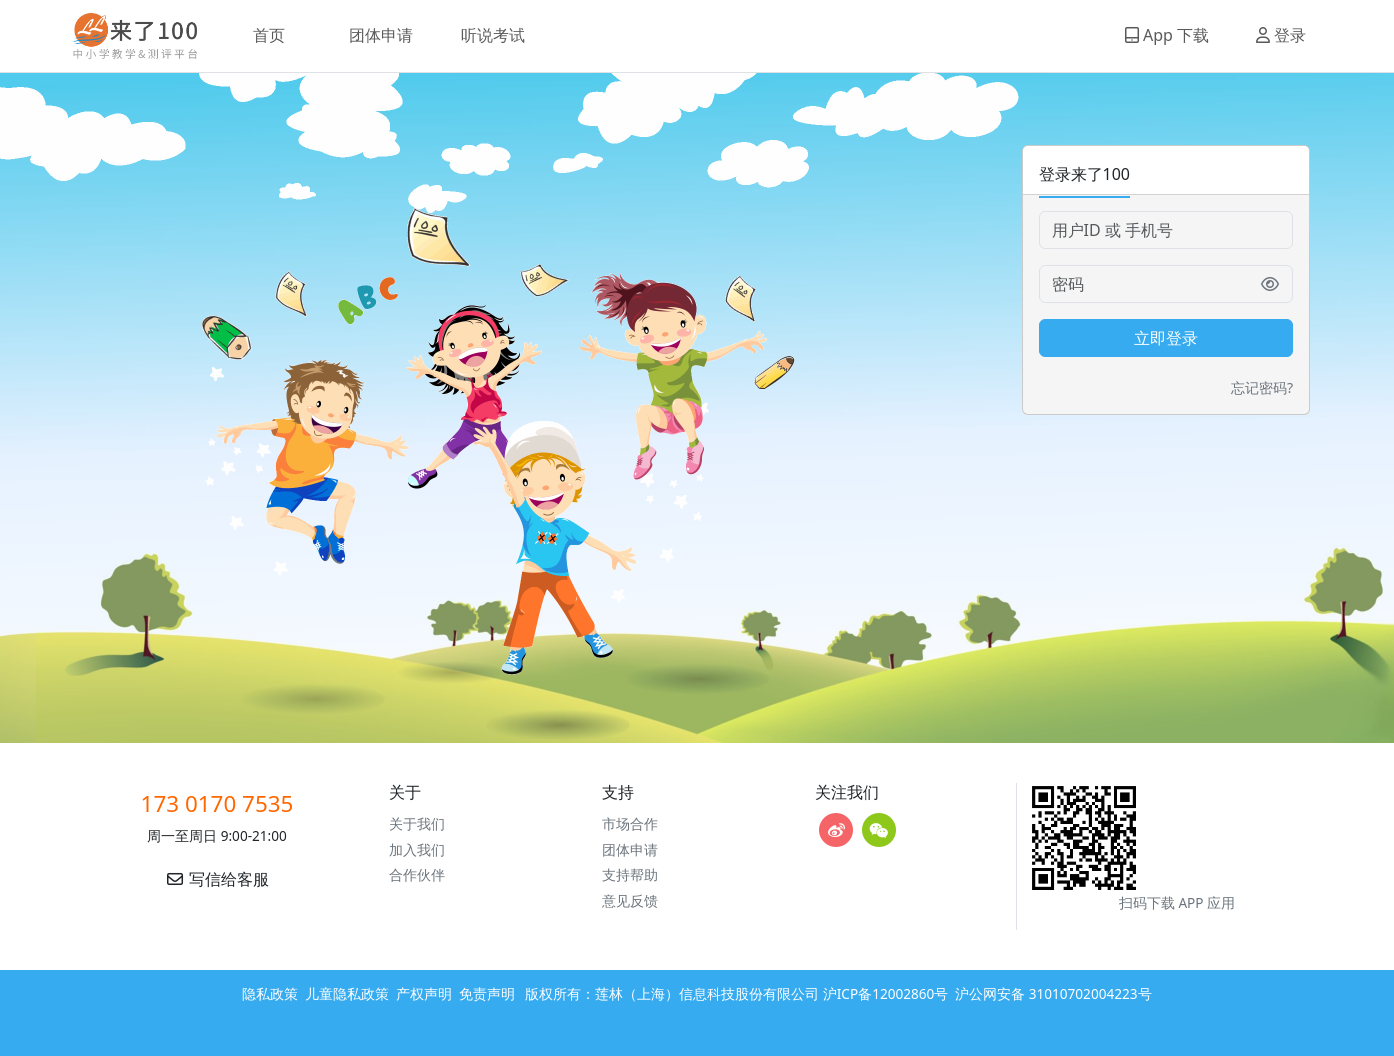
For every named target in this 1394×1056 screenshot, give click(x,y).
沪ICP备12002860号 (886, 993)
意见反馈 (630, 900)
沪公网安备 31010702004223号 (1053, 993)
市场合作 (630, 823)
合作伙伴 (417, 874)
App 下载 (1167, 35)
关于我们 (417, 823)
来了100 (127, 36)
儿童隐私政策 (347, 993)
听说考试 (493, 35)
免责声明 (487, 993)
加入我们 (417, 849)
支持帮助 (630, 874)
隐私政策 (270, 993)
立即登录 (1166, 338)
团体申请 (381, 35)
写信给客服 (217, 879)
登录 (1281, 35)
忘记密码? (1262, 387)
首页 (269, 35)
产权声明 (424, 993)
